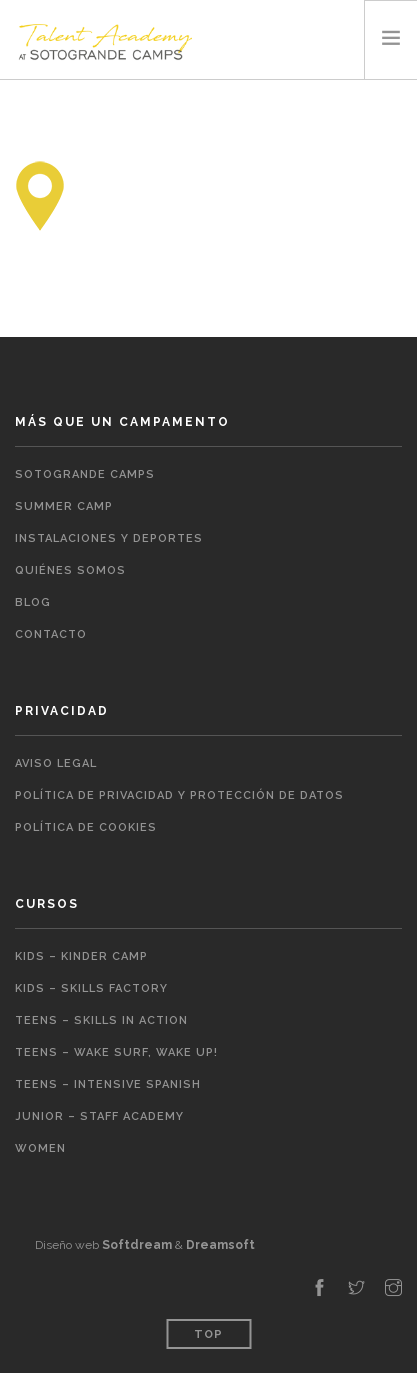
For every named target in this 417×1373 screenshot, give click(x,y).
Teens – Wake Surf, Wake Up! (116, 1052)
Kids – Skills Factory (91, 988)
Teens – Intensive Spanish (108, 1084)
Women (40, 1148)
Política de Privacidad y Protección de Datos (179, 795)
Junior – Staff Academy (99, 1116)
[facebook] (319, 1289)
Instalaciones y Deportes (109, 538)
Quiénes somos (70, 570)
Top (208, 1334)
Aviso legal (56, 763)
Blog (33, 602)
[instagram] (393, 1289)
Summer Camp (64, 506)
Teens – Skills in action (101, 1020)
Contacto (51, 634)
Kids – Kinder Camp (81, 956)
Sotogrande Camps (85, 474)
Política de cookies (86, 827)
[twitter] (356, 1289)
